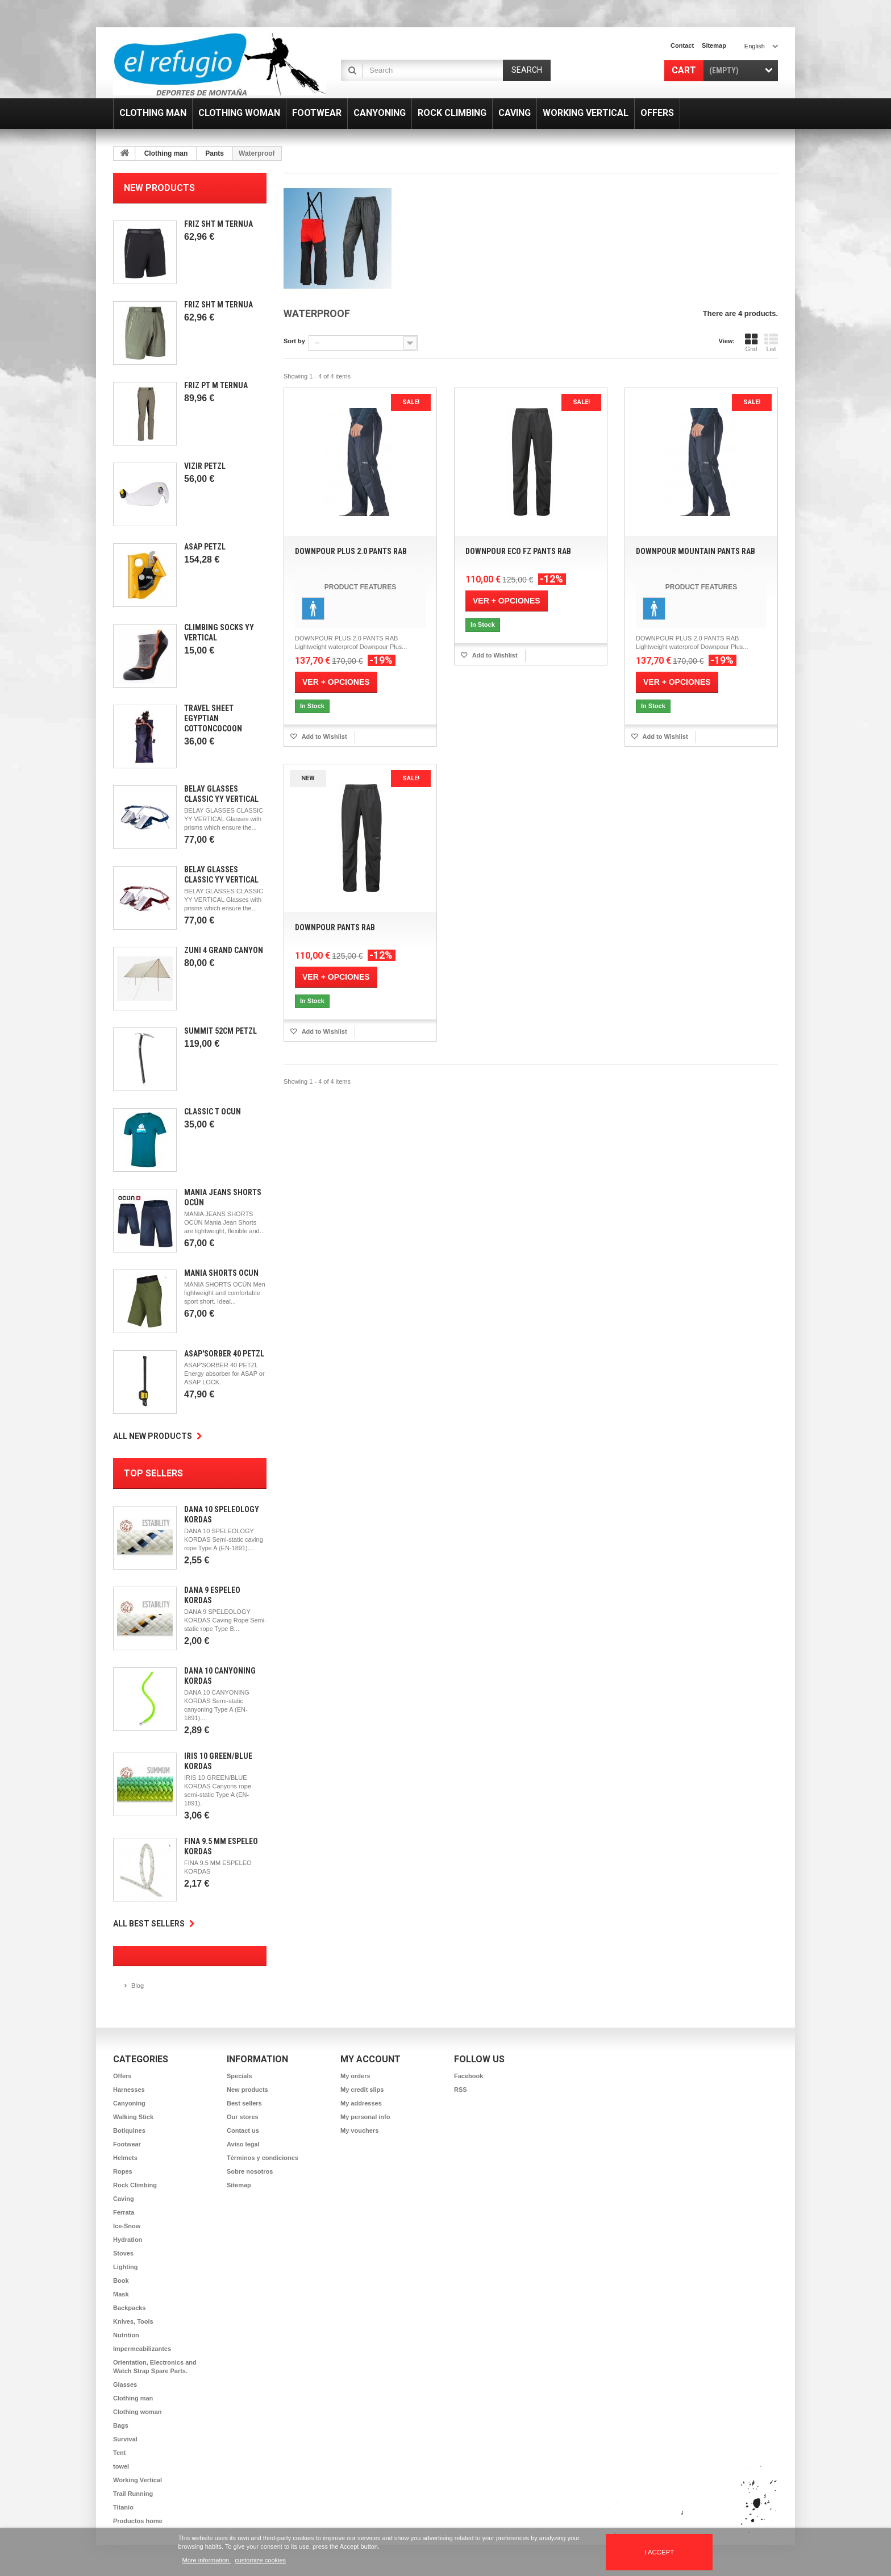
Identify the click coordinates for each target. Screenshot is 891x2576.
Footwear (127, 2144)
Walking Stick (133, 2116)
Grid (751, 342)
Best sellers (244, 2103)
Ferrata (123, 2212)
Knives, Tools (133, 2321)
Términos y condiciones (262, 2157)
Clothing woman (137, 2411)
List (771, 342)
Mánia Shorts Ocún (221, 1272)
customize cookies (260, 2560)
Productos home (138, 2520)
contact (682, 45)
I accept (659, 2552)
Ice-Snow (126, 2226)
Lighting (125, 2266)
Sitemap (239, 2185)
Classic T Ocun (212, 1111)
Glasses (125, 2384)
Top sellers (153, 1473)
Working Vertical (137, 2480)
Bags (120, 2425)
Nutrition (126, 2335)
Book (121, 2280)
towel (121, 2466)
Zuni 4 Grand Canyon (223, 950)
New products (159, 187)
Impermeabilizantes (142, 2348)
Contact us (243, 2130)
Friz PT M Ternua (216, 385)
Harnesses (129, 2089)
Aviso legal (243, 2144)
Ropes (122, 2171)
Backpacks (129, 2307)
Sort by (294, 341)
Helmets (125, 2157)
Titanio (123, 2507)
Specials (239, 2076)
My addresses (361, 2103)
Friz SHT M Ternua (218, 223)
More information (206, 2560)
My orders (355, 2076)
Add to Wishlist (323, 736)
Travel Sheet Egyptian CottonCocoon (213, 718)
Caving (123, 2198)
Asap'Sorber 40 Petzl (224, 1353)
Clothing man (166, 153)
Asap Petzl (205, 546)
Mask (121, 2294)
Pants (214, 153)
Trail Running (133, 2493)
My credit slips (362, 2089)
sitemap (714, 45)
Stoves (123, 2253)
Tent (119, 2452)
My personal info (365, 2116)
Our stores (243, 2116)
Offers (122, 2076)
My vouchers (359, 2130)
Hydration (127, 2239)
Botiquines (129, 2130)
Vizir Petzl (205, 466)
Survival (125, 2439)
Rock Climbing (135, 2185)
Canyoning (129, 2103)
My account (370, 2059)
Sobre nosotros (250, 2171)
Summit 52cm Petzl (220, 1030)
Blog (137, 1985)
